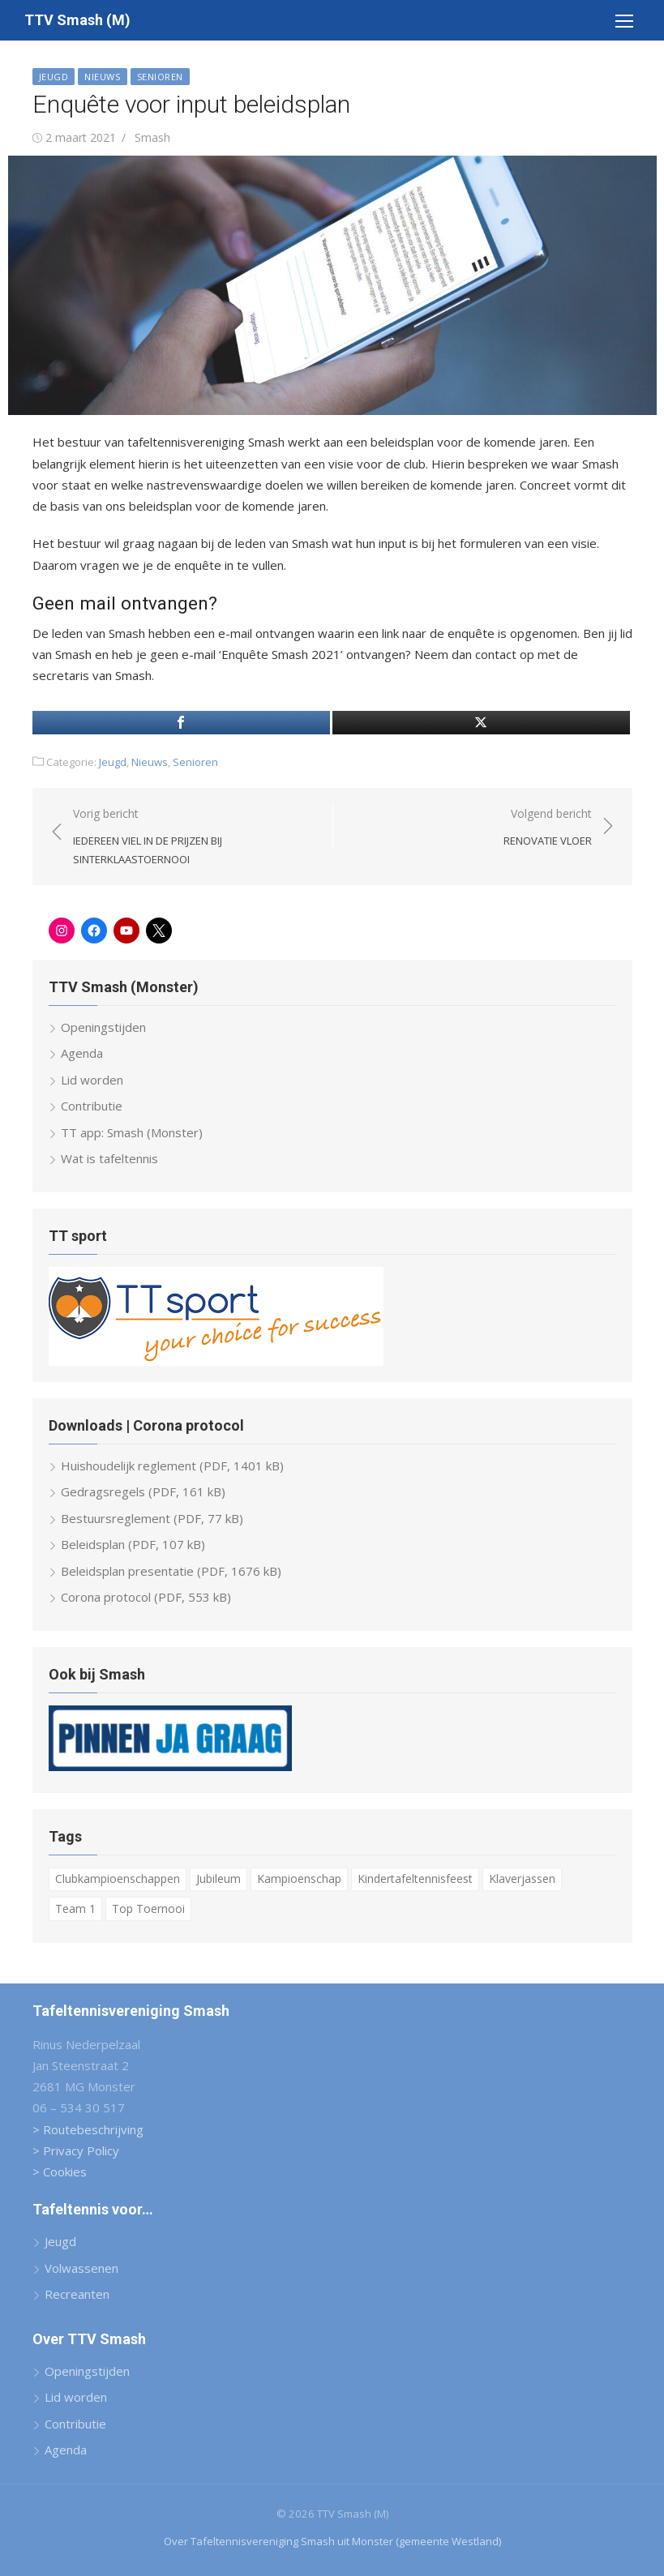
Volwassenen (81, 2268)
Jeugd (54, 77)
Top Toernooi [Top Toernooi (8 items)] (148, 1908)
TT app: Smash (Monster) (132, 1132)
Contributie (91, 1106)
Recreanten (77, 2294)
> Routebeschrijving (88, 2129)
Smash (152, 137)
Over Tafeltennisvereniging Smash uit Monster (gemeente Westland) (332, 2541)
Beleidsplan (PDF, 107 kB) (133, 1544)
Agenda (82, 1053)
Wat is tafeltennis (109, 1158)
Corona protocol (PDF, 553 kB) (146, 1597)
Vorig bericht (194, 837)
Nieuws (102, 77)
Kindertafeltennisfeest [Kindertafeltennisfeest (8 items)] (415, 1878)
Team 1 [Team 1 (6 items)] (75, 1908)
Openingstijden (103, 1027)
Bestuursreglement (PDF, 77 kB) (152, 1518)
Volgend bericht (547, 828)
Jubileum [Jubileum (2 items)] (218, 1878)
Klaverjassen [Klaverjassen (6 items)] (522, 1878)
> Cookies (59, 2171)
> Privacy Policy (75, 2150)
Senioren (160, 77)
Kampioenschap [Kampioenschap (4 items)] (299, 1878)
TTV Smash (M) (77, 19)
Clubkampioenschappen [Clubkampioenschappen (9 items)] (117, 1878)
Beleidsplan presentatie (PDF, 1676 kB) (171, 1571)
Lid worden (92, 1080)
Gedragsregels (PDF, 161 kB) (143, 1491)
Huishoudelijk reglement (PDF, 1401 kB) (172, 1465)
